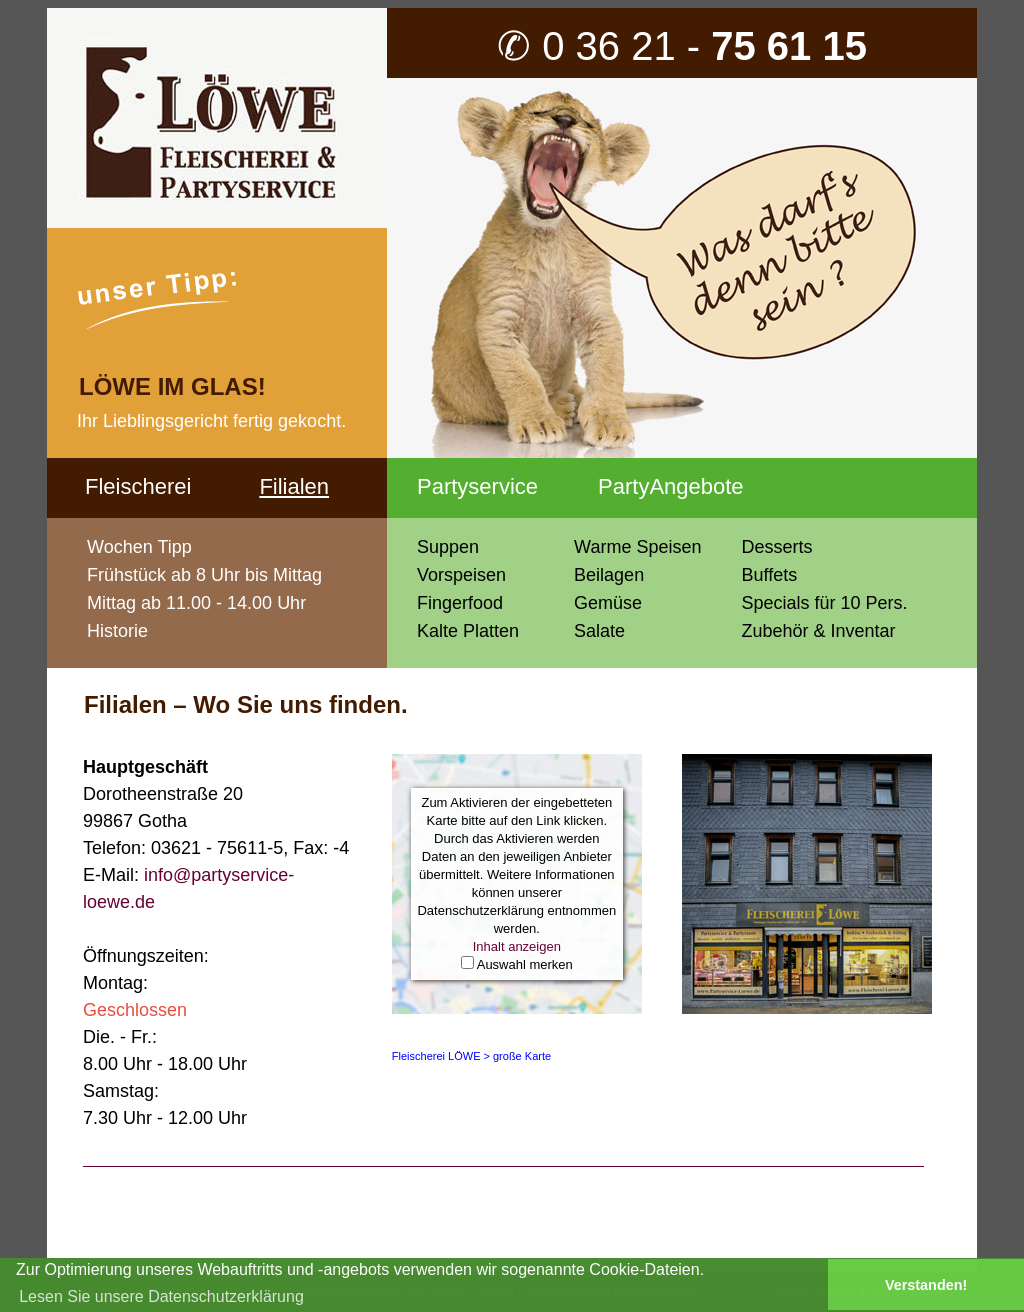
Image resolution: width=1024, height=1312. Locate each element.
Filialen (294, 486)
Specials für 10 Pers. (824, 603)
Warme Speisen (637, 547)
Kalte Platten (468, 631)
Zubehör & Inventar (818, 631)
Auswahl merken (525, 964)
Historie (117, 631)
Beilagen (609, 575)
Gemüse (608, 603)
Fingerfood (460, 603)
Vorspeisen (461, 575)
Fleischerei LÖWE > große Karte (471, 1056)
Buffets (769, 575)
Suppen (448, 547)
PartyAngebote (671, 486)
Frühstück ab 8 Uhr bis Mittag (204, 575)
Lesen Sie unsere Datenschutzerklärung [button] (161, 1296)
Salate (599, 631)
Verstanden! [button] (926, 1285)
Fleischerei (138, 486)
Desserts (776, 547)
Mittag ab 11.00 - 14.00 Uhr (196, 603)
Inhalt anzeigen (517, 946)
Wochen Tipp (139, 547)
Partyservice (477, 486)
